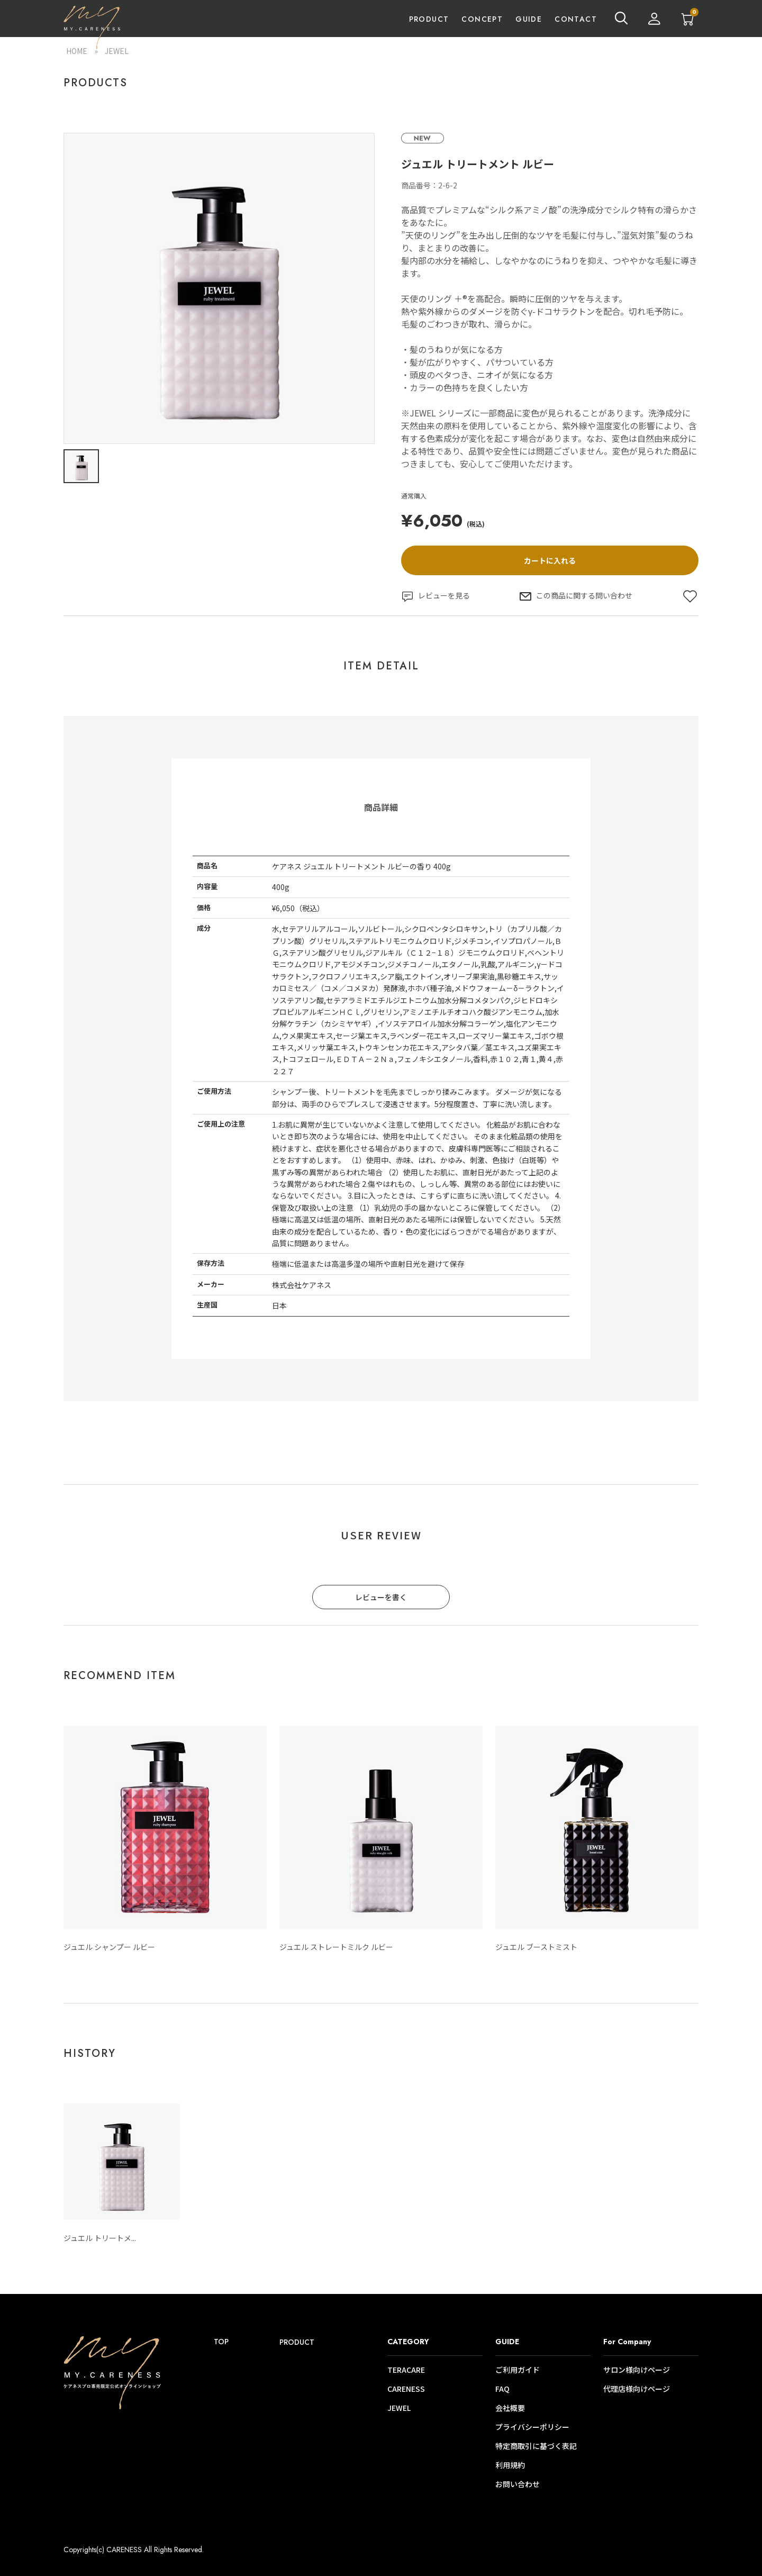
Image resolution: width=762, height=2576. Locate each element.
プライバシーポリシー (532, 2426)
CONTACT (576, 19)
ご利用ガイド (517, 2369)
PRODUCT (429, 19)
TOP (221, 2341)
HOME (76, 51)
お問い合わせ (517, 2484)
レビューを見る (435, 596)
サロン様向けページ (636, 2369)
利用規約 (510, 2465)
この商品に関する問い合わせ (575, 596)
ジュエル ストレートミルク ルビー (336, 1947)
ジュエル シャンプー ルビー (109, 1947)
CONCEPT (482, 19)
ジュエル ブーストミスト (536, 1947)
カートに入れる (550, 560)
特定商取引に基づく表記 (536, 2446)
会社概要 (510, 2407)
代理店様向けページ (636, 2388)
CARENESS (406, 2388)
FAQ (502, 2388)
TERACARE (406, 2369)
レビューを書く (381, 1597)
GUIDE (528, 19)
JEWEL (117, 51)
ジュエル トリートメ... (100, 2238)
